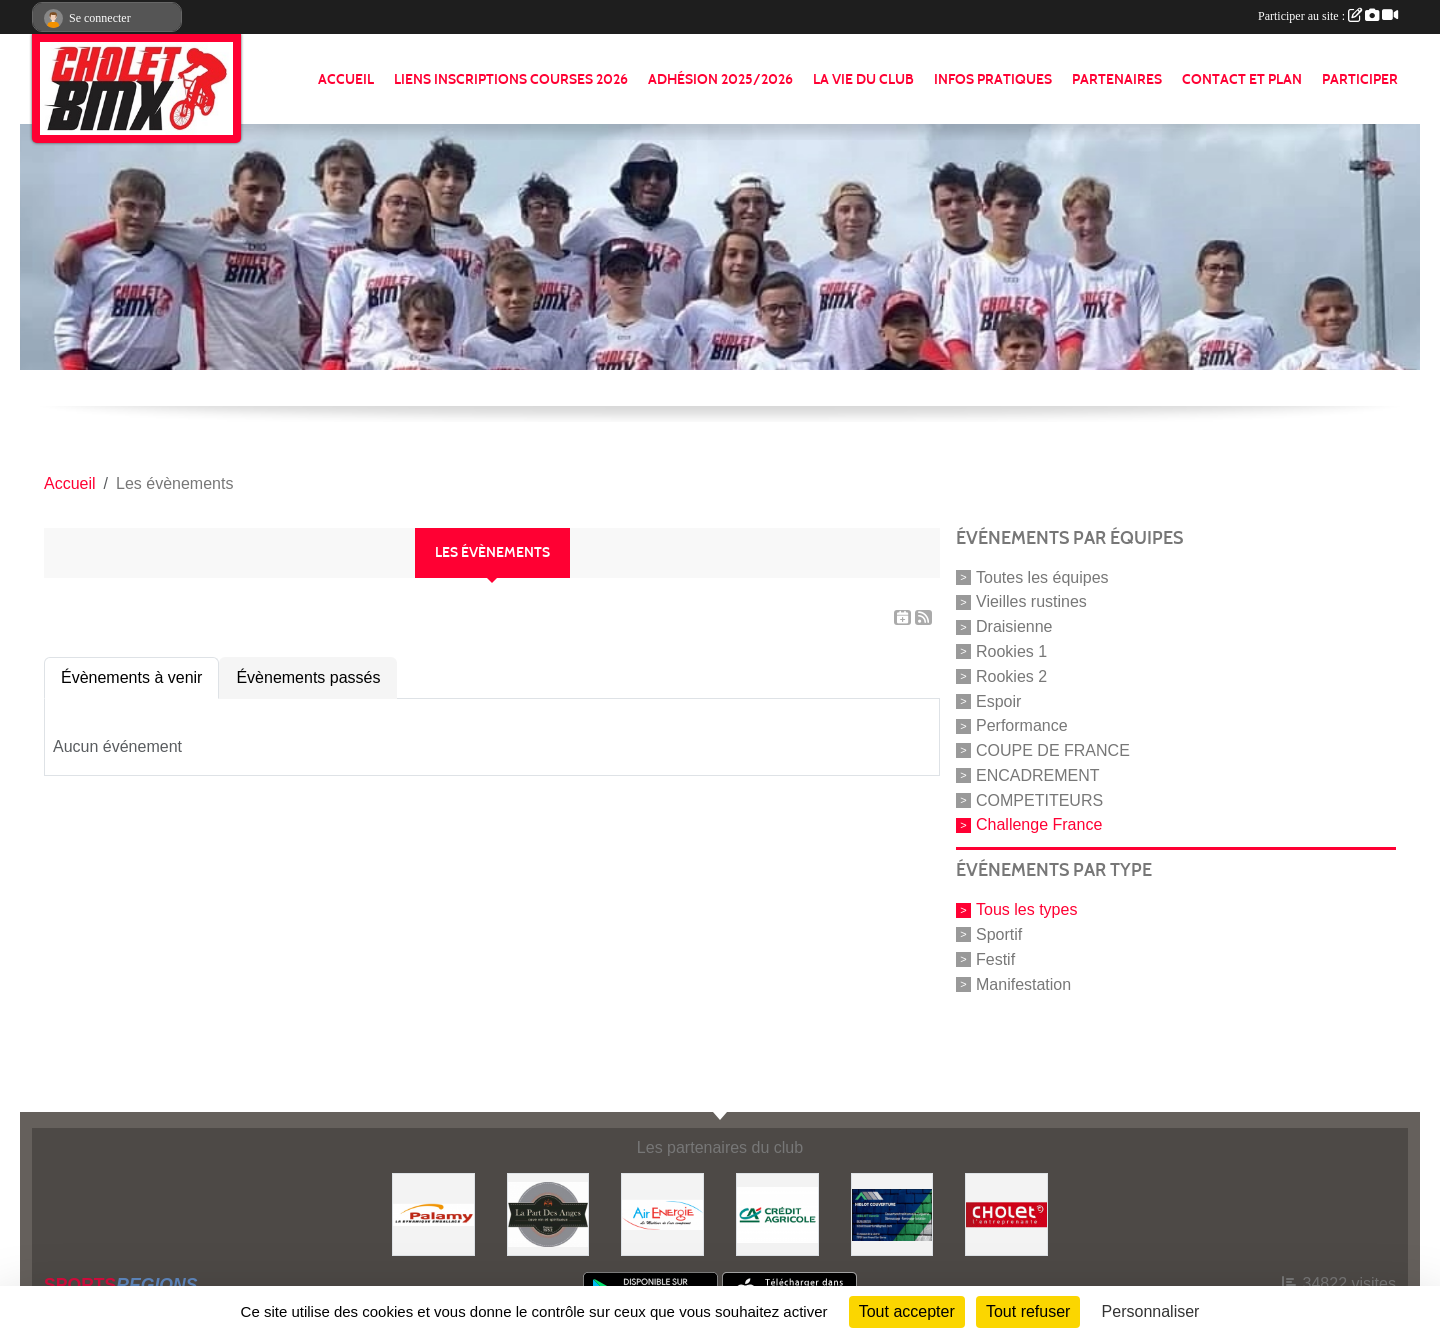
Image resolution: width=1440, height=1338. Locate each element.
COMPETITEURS (1039, 799)
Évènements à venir (131, 677)
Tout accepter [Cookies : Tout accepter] (907, 1311)
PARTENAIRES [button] (1117, 79)
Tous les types (1026, 909)
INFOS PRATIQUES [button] (993, 79)
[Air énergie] (662, 1213)
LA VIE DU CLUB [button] (863, 79)
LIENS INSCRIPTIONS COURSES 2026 (511, 79)
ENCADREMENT (1038, 775)
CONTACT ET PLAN (1242, 79)
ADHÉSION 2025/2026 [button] (720, 79)
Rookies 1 (1011, 651)
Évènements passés (308, 677)
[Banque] (777, 1213)
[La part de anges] (548, 1213)
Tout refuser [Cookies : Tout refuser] (1028, 1311)
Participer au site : (1328, 16)
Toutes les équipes (1042, 576)
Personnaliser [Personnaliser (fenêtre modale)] (1151, 1311)
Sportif (999, 934)
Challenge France (1039, 824)
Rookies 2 (1011, 676)
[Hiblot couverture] (892, 1213)
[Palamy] (433, 1213)
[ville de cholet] (1006, 1213)
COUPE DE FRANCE (1053, 750)
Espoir (998, 700)
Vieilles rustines (1031, 601)
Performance (1022, 725)
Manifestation (1023, 983)
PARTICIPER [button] (1360, 79)
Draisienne (1014, 626)
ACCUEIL (346, 79)
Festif (995, 959)
